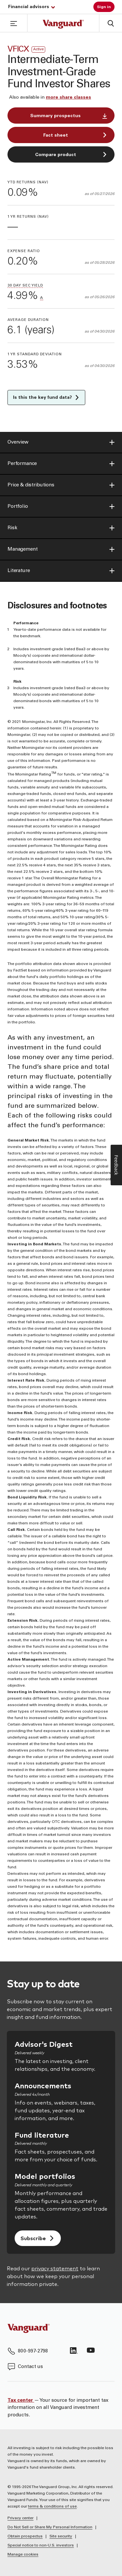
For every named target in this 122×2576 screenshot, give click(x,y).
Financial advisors (31, 7)
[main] (61, 996)
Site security (60, 2536)
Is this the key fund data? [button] (46, 397)
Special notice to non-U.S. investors (40, 2545)
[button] (13, 22)
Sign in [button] (104, 7)
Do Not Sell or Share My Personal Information (49, 2527)
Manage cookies (22, 2555)
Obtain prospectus (25, 2536)
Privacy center (20, 2518)
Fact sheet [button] (75, 135)
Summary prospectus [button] (68, 116)
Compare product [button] (71, 154)
